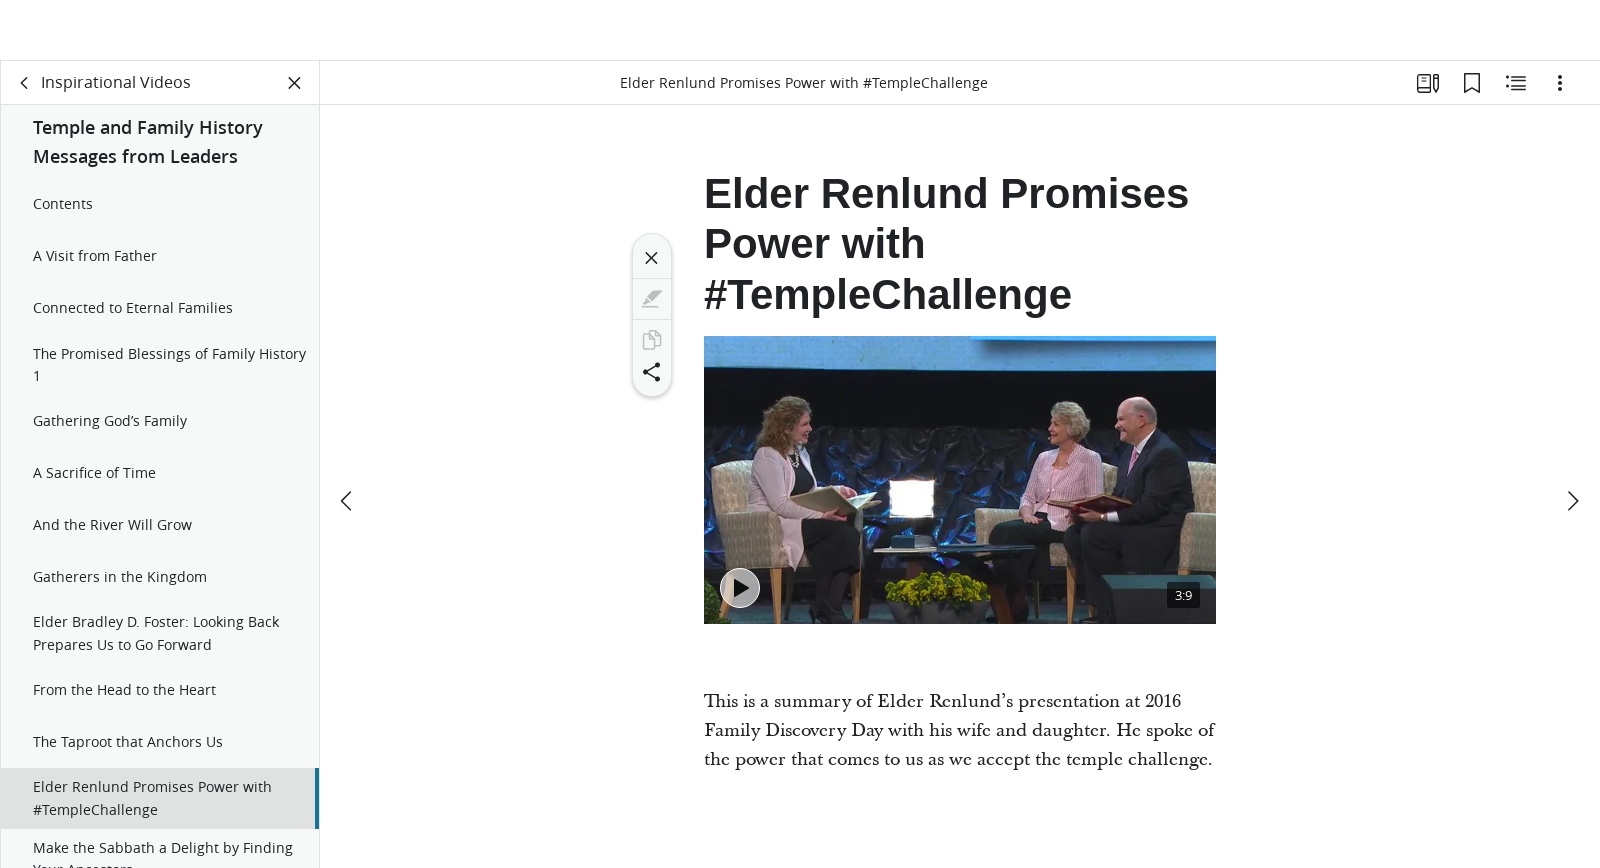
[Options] (1560, 96)
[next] (1572, 454)
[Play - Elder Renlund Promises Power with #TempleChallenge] (740, 601)
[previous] (348, 454)
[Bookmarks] (1472, 96)
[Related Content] (1516, 96)
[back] (25, 96)
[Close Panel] (295, 96)
